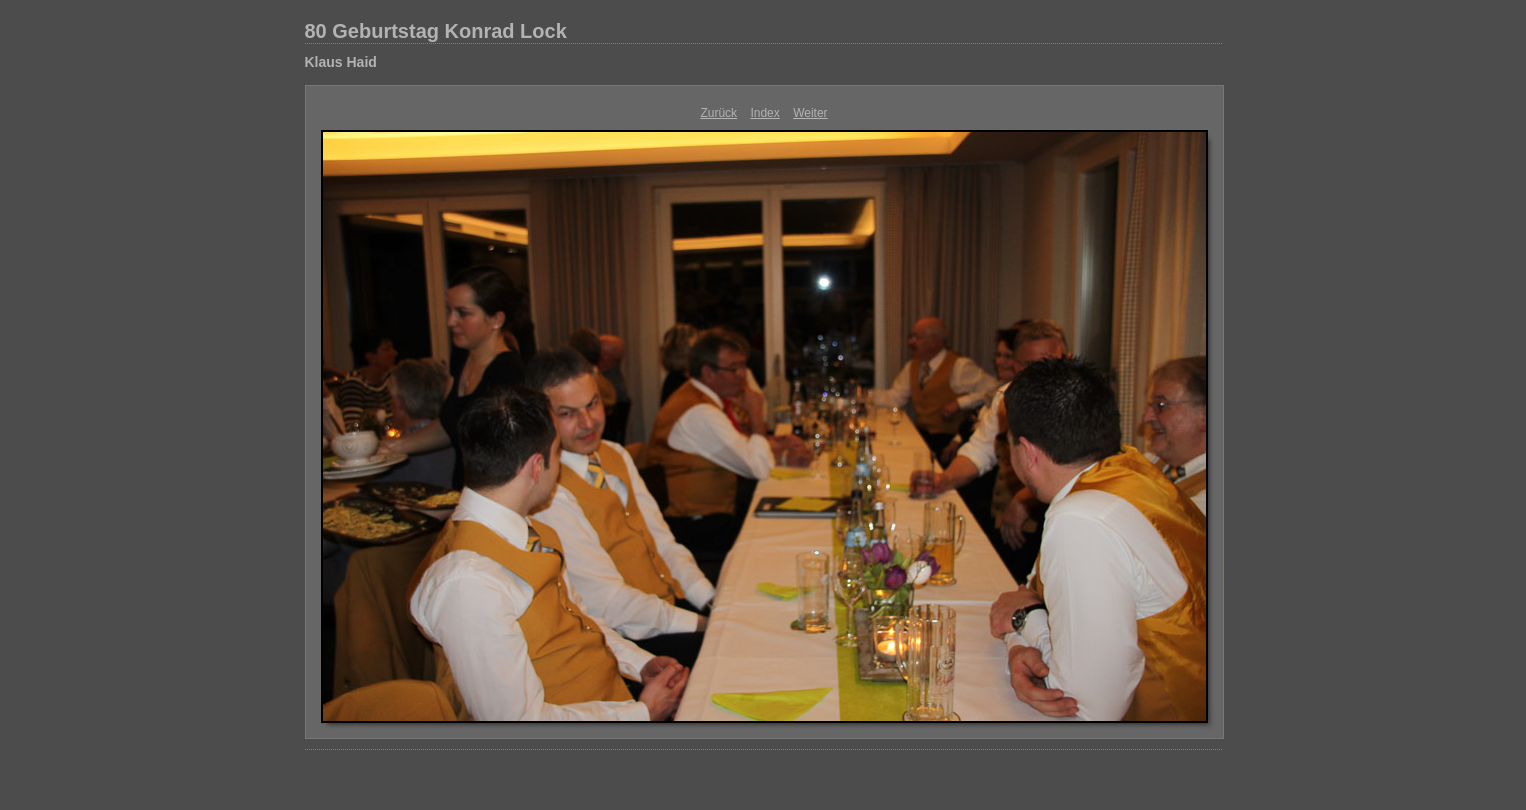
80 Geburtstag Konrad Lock (436, 31)
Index (764, 113)
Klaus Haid (341, 62)
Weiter (810, 113)
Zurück (718, 113)
